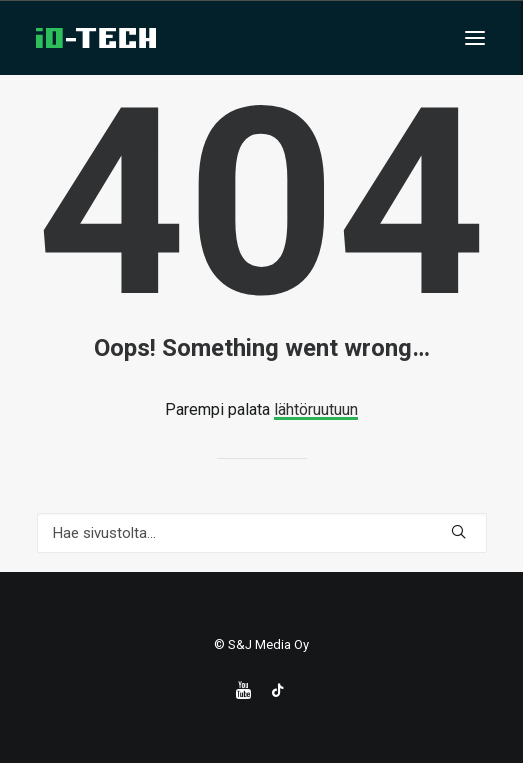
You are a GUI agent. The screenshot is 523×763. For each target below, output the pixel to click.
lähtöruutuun (316, 409)
